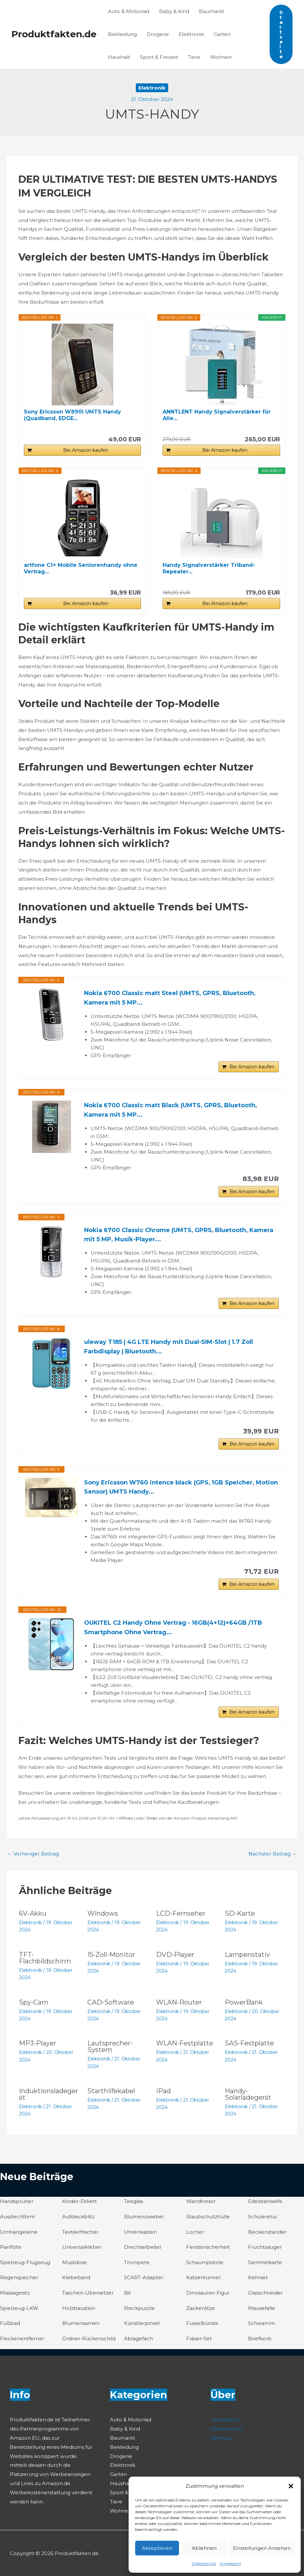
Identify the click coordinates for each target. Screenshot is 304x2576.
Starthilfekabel (111, 2091)
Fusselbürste (202, 2323)
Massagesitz (15, 2293)
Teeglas (133, 2201)
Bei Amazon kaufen (85, 450)
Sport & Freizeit (159, 57)
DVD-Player (175, 1954)
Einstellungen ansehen (262, 2548)
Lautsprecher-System (110, 2046)
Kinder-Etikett (79, 2201)
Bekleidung (122, 34)
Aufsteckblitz (78, 2216)
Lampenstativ (247, 1954)
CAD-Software (110, 2002)
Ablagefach (138, 2338)
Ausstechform (17, 2216)
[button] (291, 2486)
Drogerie (158, 34)
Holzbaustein (78, 2308)
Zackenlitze (200, 2308)
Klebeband (76, 2277)
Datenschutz (204, 2563)
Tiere (194, 57)
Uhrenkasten (140, 2232)
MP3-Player (37, 2043)
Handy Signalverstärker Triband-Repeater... (209, 568)
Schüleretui (262, 2216)
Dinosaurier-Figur (207, 2293)
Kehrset (258, 2277)
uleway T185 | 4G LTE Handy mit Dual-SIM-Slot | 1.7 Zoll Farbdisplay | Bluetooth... (168, 1346)
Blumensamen (80, 2323)
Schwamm (261, 2323)
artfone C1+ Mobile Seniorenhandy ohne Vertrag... (80, 568)
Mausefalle (261, 2308)
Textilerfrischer (80, 2232)
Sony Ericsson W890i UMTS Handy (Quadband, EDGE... (72, 415)
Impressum (230, 2563)
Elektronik (191, 34)
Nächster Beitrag (272, 1854)
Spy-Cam (33, 2002)
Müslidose (74, 2262)
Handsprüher (16, 2201)
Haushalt (119, 57)
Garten (222, 34)
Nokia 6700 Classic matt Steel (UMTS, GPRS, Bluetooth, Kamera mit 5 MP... (170, 998)
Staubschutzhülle (208, 2216)
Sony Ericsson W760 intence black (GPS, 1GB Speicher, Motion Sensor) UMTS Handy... (181, 1487)
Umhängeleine (19, 2232)
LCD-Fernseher (181, 1913)
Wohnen (221, 57)
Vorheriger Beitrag (33, 1854)
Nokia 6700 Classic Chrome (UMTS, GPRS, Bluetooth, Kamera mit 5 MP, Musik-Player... (178, 1235)
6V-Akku (32, 1913)
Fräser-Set (199, 2338)
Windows (102, 1913)
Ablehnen (204, 2548)
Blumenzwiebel (144, 2216)
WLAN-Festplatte (184, 2043)
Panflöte (10, 2247)
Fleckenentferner (22, 2338)
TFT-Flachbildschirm (45, 1958)
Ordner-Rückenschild (89, 2338)
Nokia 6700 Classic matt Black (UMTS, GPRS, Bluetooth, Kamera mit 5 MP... (170, 1110)
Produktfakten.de (54, 34)
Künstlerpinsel (142, 2323)
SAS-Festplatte (249, 2043)
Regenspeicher (19, 2277)
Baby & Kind (174, 11)
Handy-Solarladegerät (248, 2094)
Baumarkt (211, 11)
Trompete (137, 2262)
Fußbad (10, 2323)
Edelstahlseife (265, 2201)
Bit (127, 2293)
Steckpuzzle (139, 2308)
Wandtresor (201, 2201)
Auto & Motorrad (128, 11)
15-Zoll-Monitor (111, 1954)
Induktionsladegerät (48, 2094)
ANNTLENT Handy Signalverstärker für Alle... (217, 415)
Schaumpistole (205, 2262)
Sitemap (220, 2437)
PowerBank (244, 2002)
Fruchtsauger (265, 2247)
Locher (195, 2232)
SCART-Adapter (143, 2277)
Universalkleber (81, 2247)
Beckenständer (267, 2232)
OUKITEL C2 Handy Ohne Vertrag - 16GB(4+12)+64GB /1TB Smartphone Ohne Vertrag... (173, 1627)
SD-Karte (240, 1913)
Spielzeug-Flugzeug (25, 2262)
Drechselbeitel (142, 2247)
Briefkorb (260, 2338)
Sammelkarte (265, 2262)
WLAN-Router (179, 2002)
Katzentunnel (203, 2277)
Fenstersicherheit (208, 2247)
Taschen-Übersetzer (88, 2293)
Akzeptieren (157, 2548)
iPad (163, 2091)
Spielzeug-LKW (19, 2308)
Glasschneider (265, 2293)
